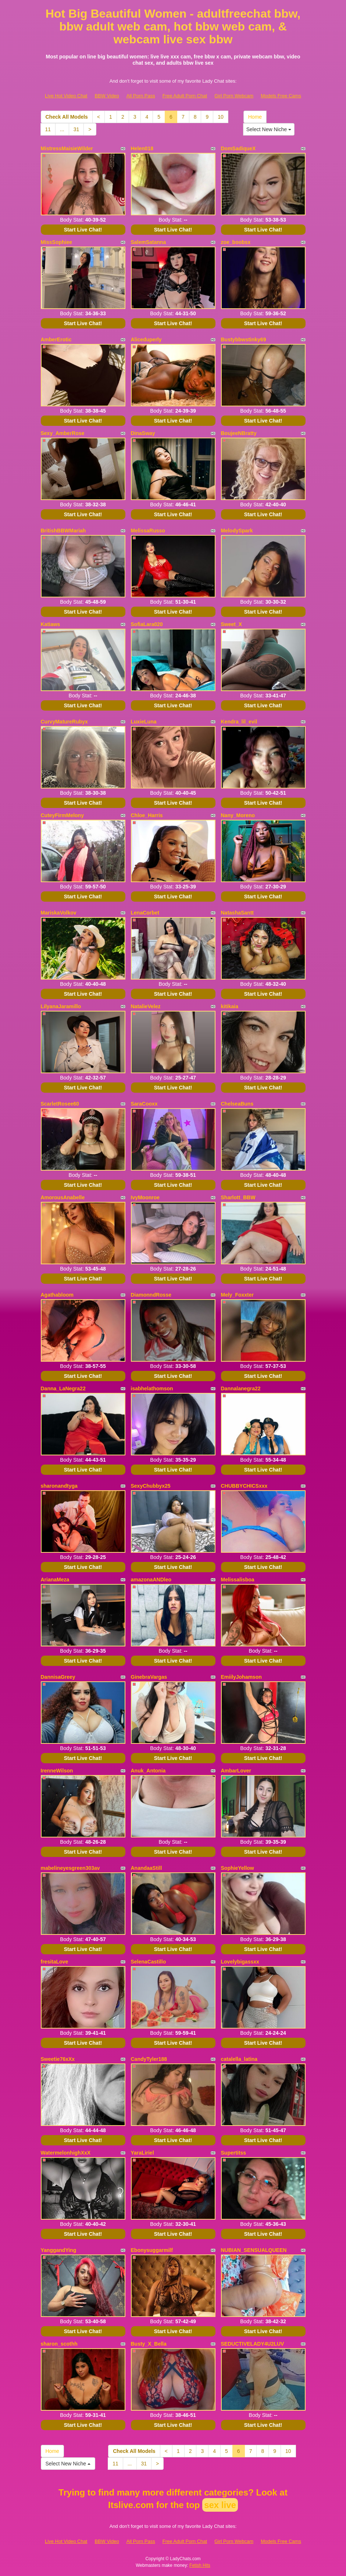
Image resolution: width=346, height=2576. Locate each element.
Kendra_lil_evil (239, 722)
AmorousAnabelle (63, 1197)
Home (255, 117)
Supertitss (233, 2153)
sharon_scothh (59, 2344)
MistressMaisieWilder (67, 148)
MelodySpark (237, 530)
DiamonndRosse (151, 1295)
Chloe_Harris (147, 815)
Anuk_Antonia (148, 1771)
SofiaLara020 (147, 624)
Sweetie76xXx (58, 2059)
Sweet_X (231, 624)
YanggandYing (58, 2250)
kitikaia (229, 1006)
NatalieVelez (146, 1006)
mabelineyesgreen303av (70, 1868)
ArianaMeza (55, 1579)
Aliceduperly (146, 339)
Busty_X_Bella (149, 2344)
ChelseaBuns (237, 1104)
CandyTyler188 (149, 2059)
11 (48, 129)
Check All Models (67, 117)
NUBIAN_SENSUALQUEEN (254, 2250)
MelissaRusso (148, 530)
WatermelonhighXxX (66, 2153)
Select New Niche (268, 129)
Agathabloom (57, 1295)
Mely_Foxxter (237, 1295)
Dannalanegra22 (241, 1388)
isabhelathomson (152, 1388)
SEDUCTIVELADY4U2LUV (252, 2344)
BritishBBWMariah (63, 530)
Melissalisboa (237, 1579)
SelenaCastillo (148, 1962)
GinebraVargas (149, 1677)
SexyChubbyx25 (151, 1486)
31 (76, 129)
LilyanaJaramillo (61, 1006)
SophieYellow (237, 1868)
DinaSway (143, 433)
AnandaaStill (146, 1868)
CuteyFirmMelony (62, 815)
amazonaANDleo (151, 1579)
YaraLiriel (142, 2153)
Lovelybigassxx (240, 1962)
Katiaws (50, 624)
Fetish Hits (199, 2565)
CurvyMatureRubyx (64, 722)
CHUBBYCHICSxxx (244, 1486)
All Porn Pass (140, 95)
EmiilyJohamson (241, 1677)
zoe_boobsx (236, 242)
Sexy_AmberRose (63, 433)
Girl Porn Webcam (233, 95)
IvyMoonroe (145, 1197)
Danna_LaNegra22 (63, 1388)
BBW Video (106, 95)
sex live (220, 2505)
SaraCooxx (144, 1104)
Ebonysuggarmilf (152, 2250)
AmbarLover (236, 1771)
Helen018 (142, 148)
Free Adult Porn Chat (185, 95)
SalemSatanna (148, 242)
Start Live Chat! (83, 230)
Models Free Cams (281, 95)
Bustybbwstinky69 (243, 339)
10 (221, 117)
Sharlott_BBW (238, 1197)
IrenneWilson (57, 1771)
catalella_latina (239, 2059)
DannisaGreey (58, 1677)
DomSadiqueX (238, 148)
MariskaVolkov (58, 913)
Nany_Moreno (238, 815)
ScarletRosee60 (60, 1104)
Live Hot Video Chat (66, 95)
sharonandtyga (59, 1486)
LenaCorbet (145, 913)
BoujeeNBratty (239, 433)
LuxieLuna (144, 722)
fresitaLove (54, 1962)
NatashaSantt (237, 913)
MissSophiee (56, 242)
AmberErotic (56, 339)
